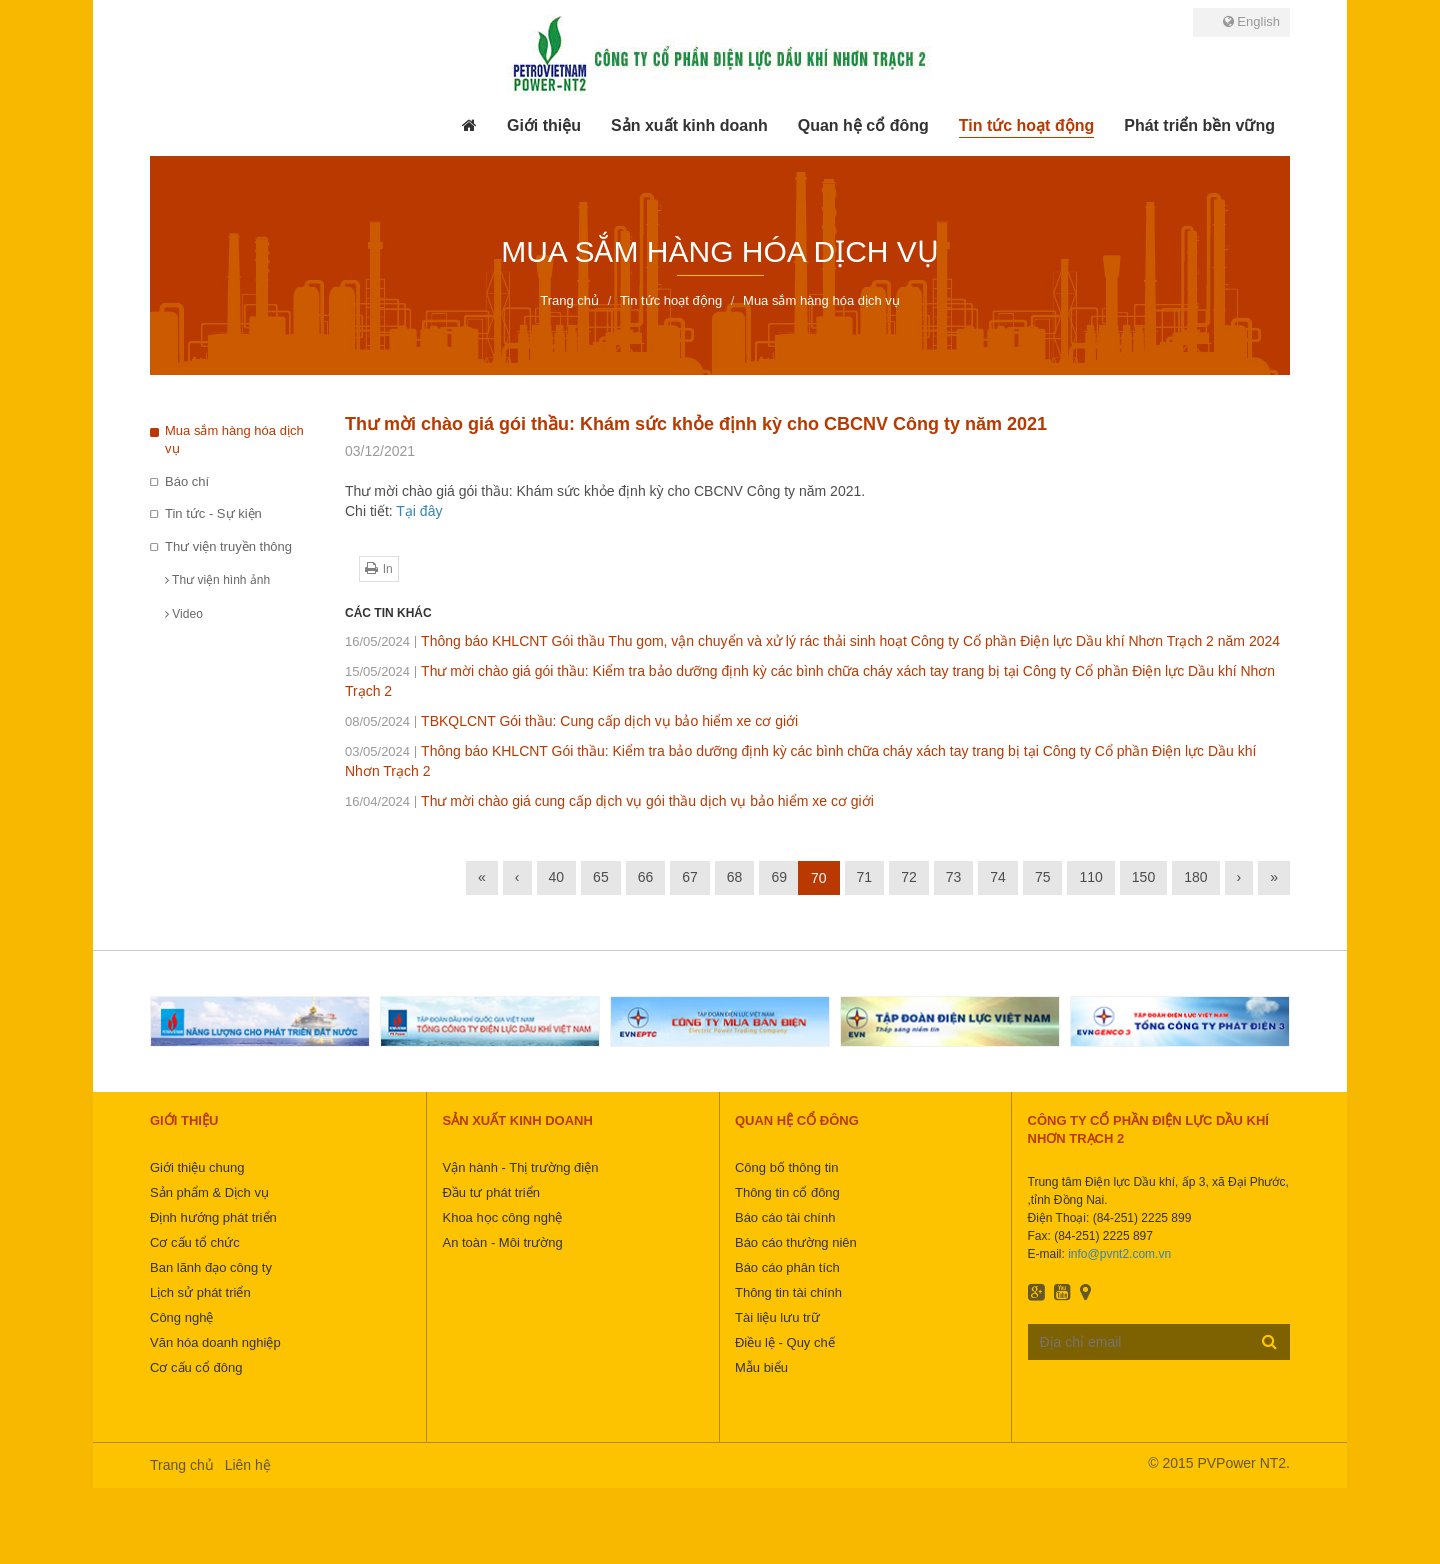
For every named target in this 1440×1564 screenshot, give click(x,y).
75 (1043, 877)
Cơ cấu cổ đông (196, 1367)
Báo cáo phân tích (787, 1267)
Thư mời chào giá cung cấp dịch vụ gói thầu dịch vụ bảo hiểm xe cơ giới (609, 801)
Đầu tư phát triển (490, 1192)
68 (735, 877)
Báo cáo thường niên (796, 1242)
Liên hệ (248, 1465)
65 (601, 877)
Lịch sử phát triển (200, 1292)
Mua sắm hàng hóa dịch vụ (234, 440)
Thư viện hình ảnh (217, 580)
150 (1143, 877)
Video (184, 614)
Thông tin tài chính (788, 1292)
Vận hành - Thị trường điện (520, 1167)
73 (954, 877)
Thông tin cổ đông (787, 1192)
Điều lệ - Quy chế (785, 1342)
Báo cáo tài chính (785, 1217)
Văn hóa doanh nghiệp (215, 1342)
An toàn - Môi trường (502, 1242)
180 (1195, 877)
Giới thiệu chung (197, 1167)
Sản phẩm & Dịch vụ (209, 1192)
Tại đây (419, 511)
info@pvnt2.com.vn (1119, 1254)
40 (557, 877)
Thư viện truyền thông (228, 546)
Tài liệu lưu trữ (777, 1317)
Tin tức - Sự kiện (213, 513)
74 (998, 877)
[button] (544, 126)
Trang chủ (182, 1465)
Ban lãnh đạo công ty (211, 1267)
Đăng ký (1269, 1341)
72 (909, 877)
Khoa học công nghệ (502, 1217)
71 (865, 877)
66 (646, 877)
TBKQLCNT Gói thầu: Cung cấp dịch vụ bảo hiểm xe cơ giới (571, 721)
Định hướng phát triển (213, 1217)
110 (1090, 877)
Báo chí (187, 481)
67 (690, 877)
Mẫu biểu (761, 1367)
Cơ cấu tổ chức (195, 1242)
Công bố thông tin (786, 1167)
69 (779, 877)
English (1251, 21)
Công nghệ (181, 1317)
